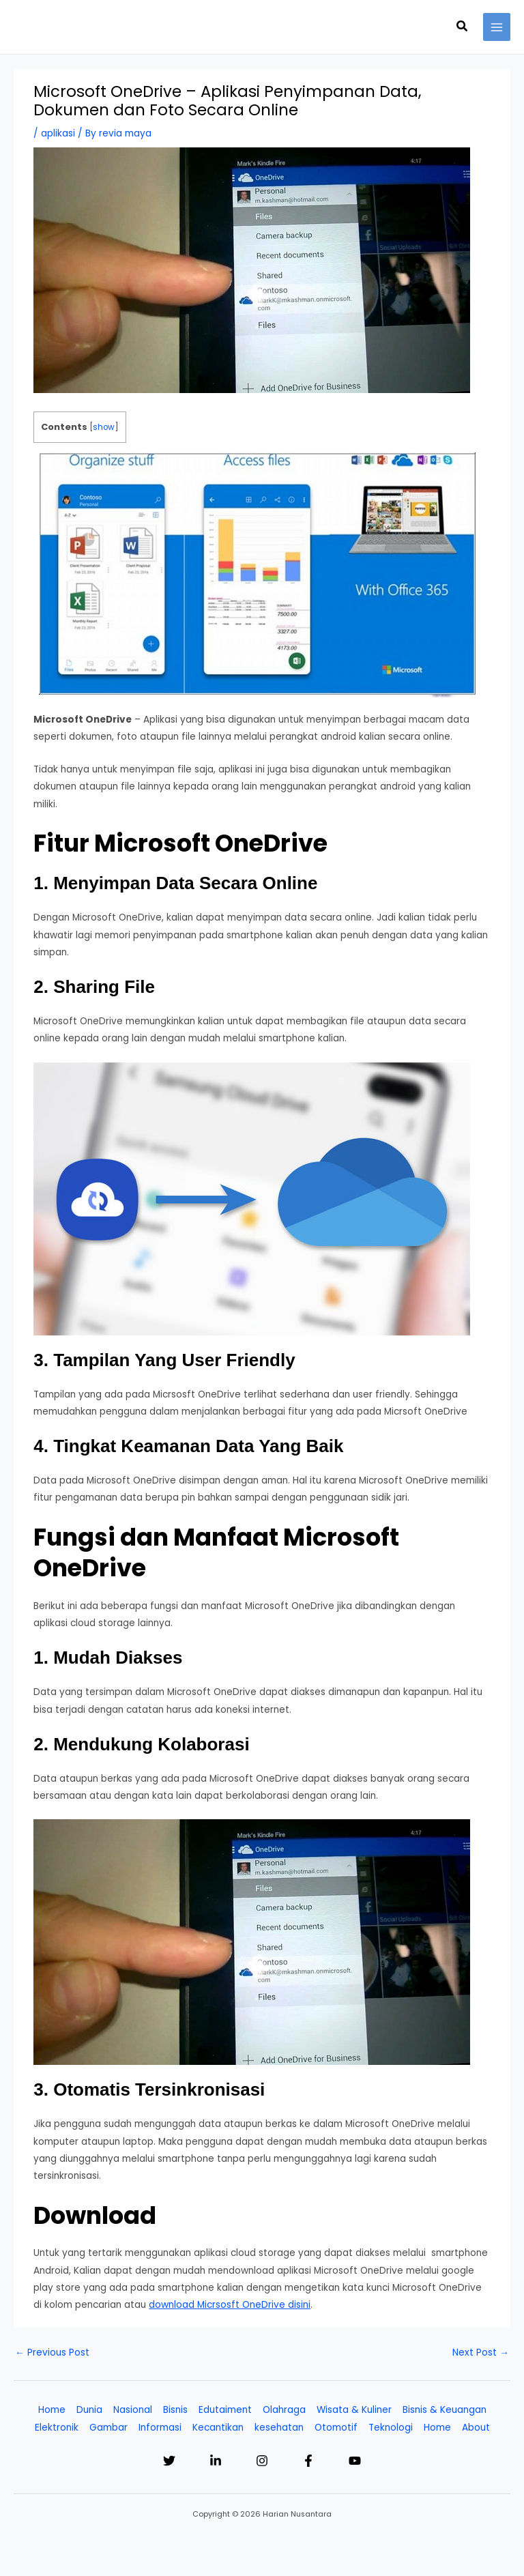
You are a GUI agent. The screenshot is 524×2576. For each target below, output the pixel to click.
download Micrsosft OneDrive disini (229, 2304)
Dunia (89, 2409)
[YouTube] (355, 2461)
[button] (462, 27)
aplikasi (58, 133)
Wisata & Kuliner (354, 2409)
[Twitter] (169, 2461)
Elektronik (56, 2427)
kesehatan (279, 2427)
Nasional (132, 2409)
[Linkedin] (215, 2461)
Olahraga (284, 2409)
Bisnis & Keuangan (444, 2409)
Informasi (160, 2427)
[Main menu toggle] (497, 27)
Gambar (108, 2427)
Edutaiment (225, 2409)
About (476, 2427)
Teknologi (390, 2427)
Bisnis (175, 2409)
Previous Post (52, 2352)
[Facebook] (308, 2461)
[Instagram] (262, 2461)
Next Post (480, 2352)
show (104, 427)
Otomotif (336, 2427)
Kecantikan (218, 2427)
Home (52, 2409)
